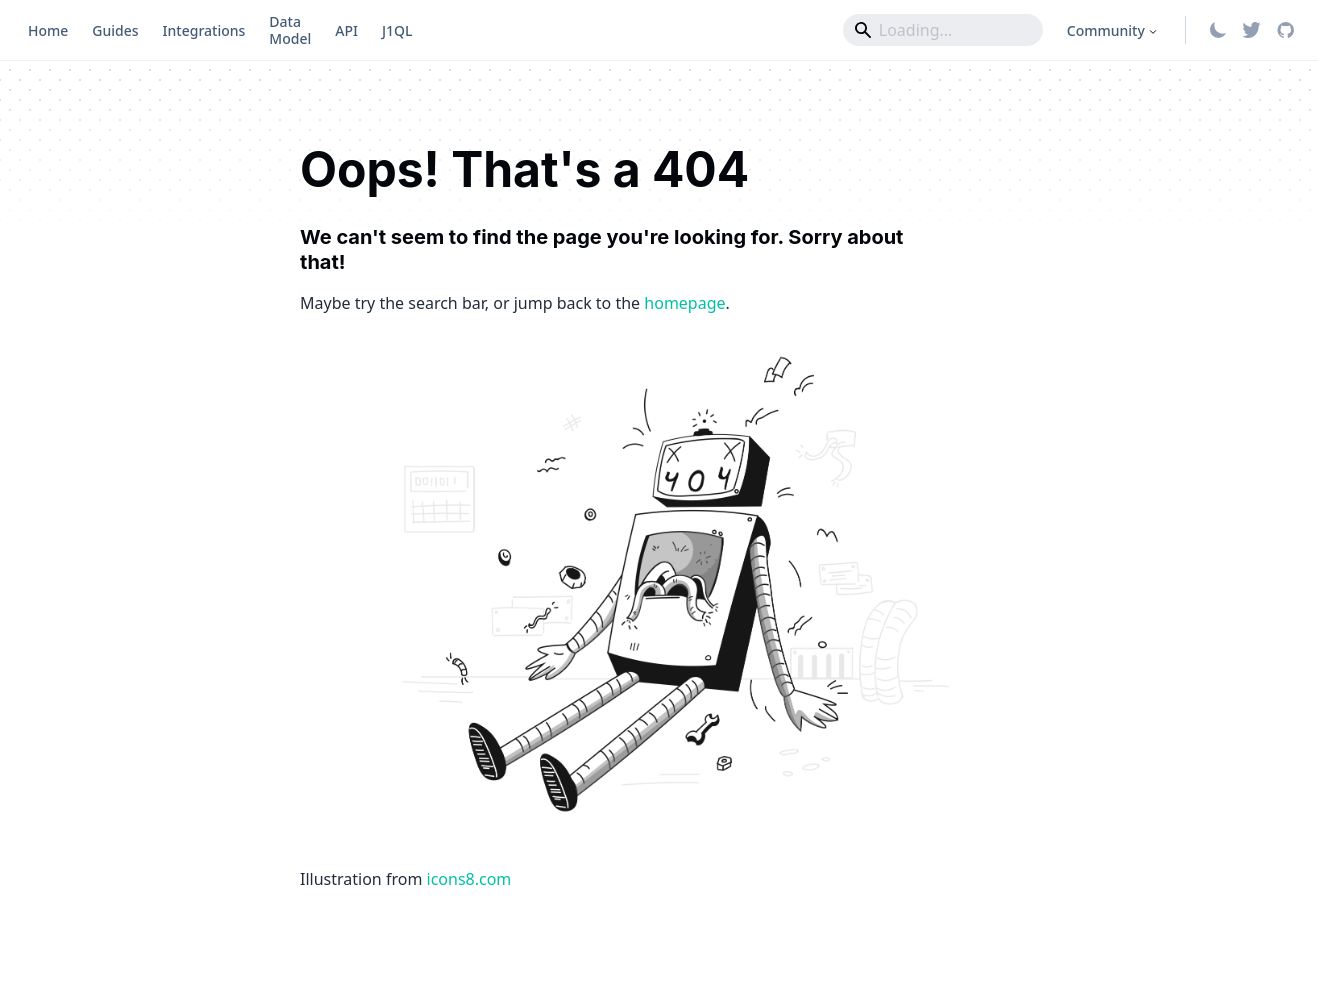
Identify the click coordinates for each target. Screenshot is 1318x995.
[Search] (943, 30)
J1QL (397, 30)
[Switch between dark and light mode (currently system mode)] (1218, 30)
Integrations (204, 30)
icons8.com (469, 879)
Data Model (290, 30)
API (346, 30)
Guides (115, 30)
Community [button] (1106, 30)
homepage (684, 303)
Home (48, 30)
